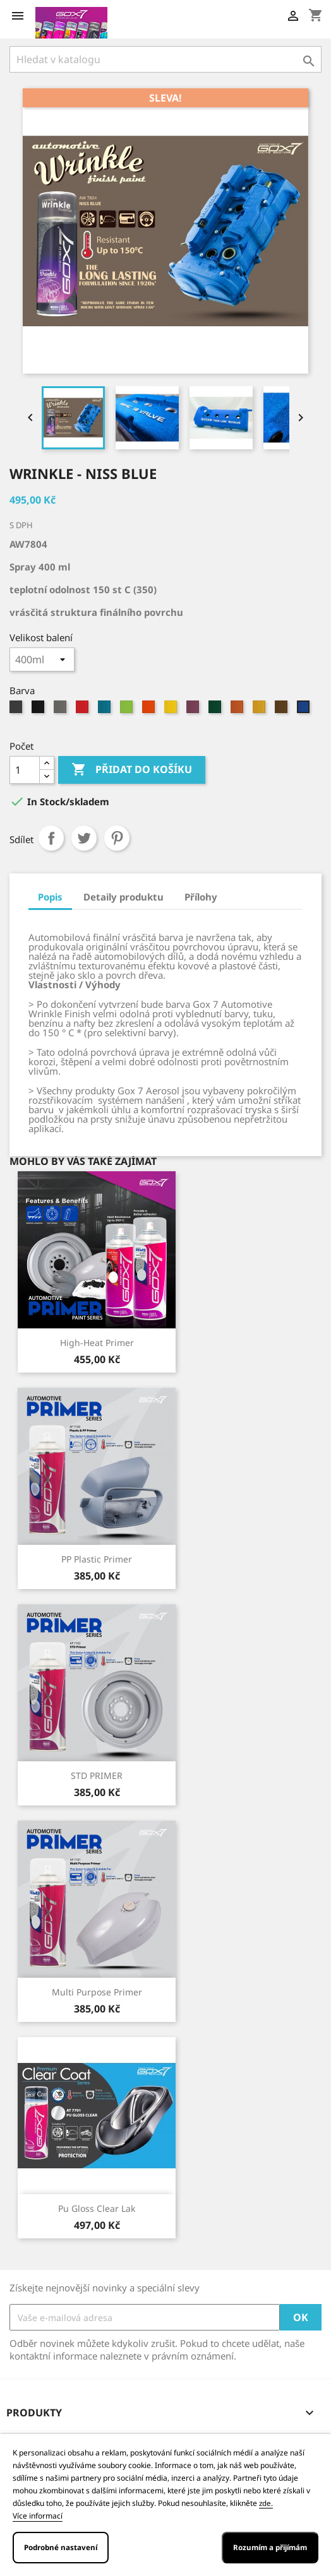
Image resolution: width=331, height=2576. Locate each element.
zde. (266, 2503)
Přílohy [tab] (200, 896)
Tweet (84, 838)
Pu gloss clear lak (96, 2208)
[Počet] (24, 770)
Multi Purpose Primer (97, 1992)
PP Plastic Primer (96, 1559)
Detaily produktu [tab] (123, 896)
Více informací (38, 2515)
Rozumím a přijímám (270, 2547)
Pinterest (116, 838)
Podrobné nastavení (60, 2547)
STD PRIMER (97, 1775)
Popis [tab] (50, 896)
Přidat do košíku (131, 770)
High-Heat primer (97, 1343)
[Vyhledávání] (165, 59)
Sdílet (51, 838)
